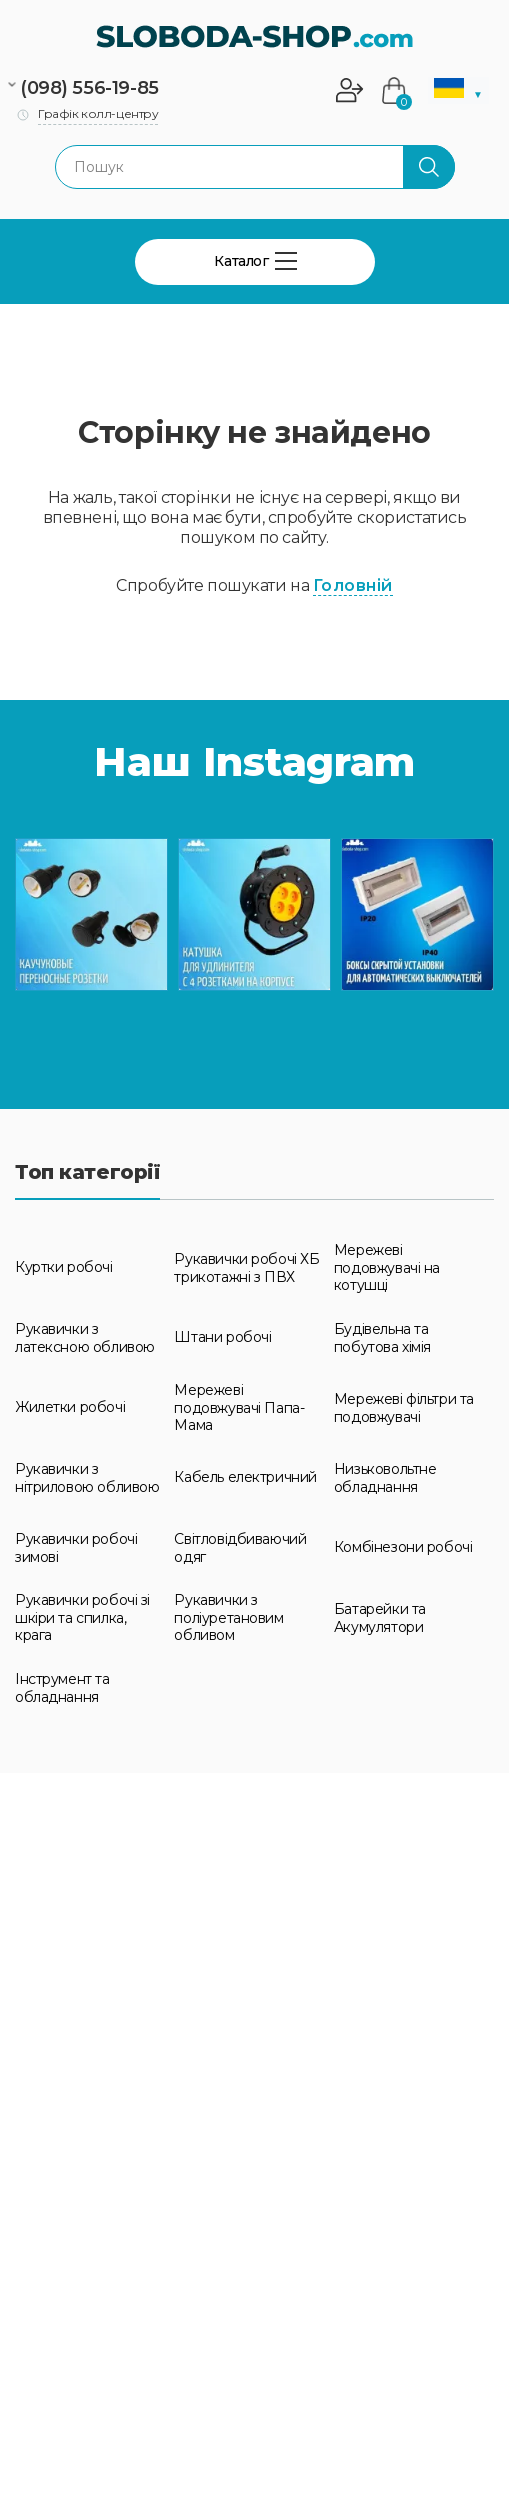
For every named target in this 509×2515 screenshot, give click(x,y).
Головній (353, 585)
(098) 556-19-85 (89, 88)
